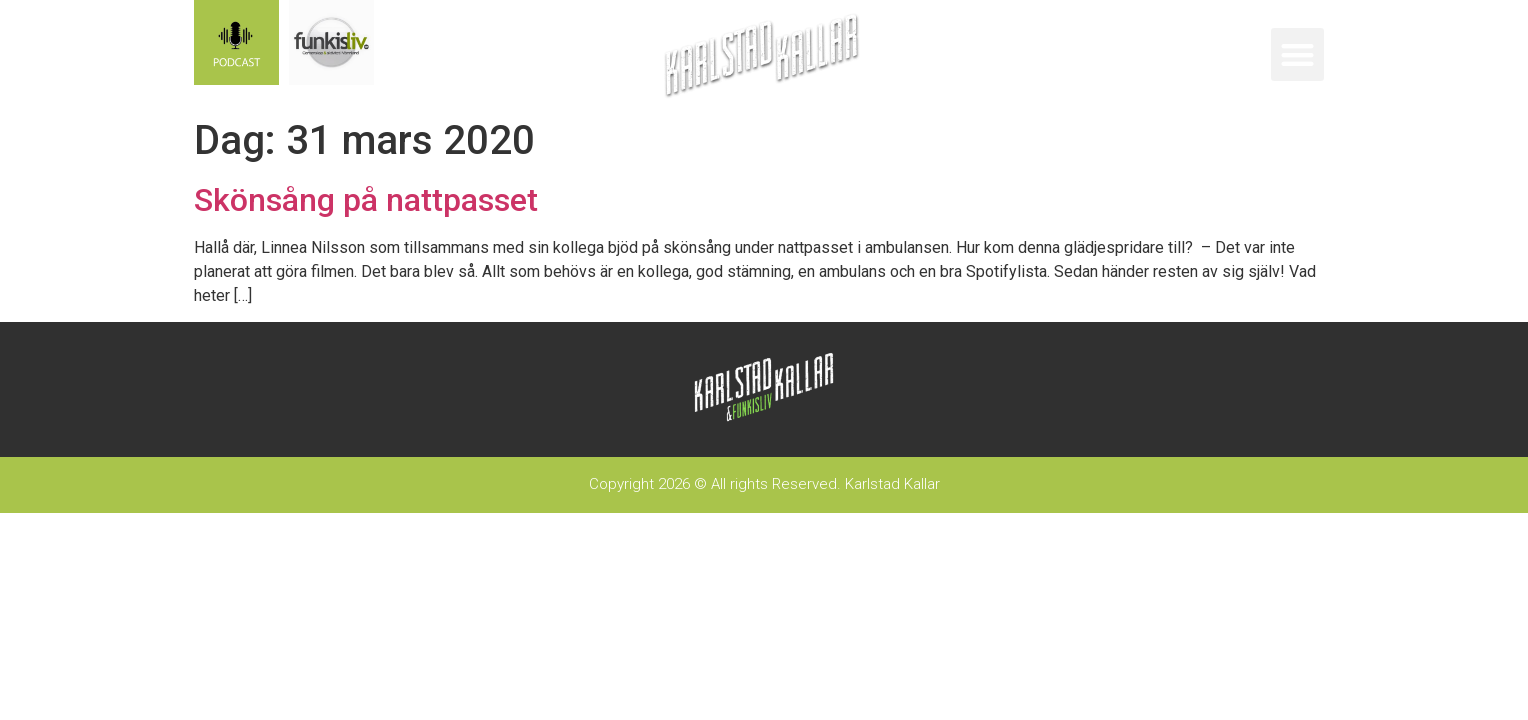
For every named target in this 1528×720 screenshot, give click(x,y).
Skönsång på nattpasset (366, 200)
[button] (1297, 54)
